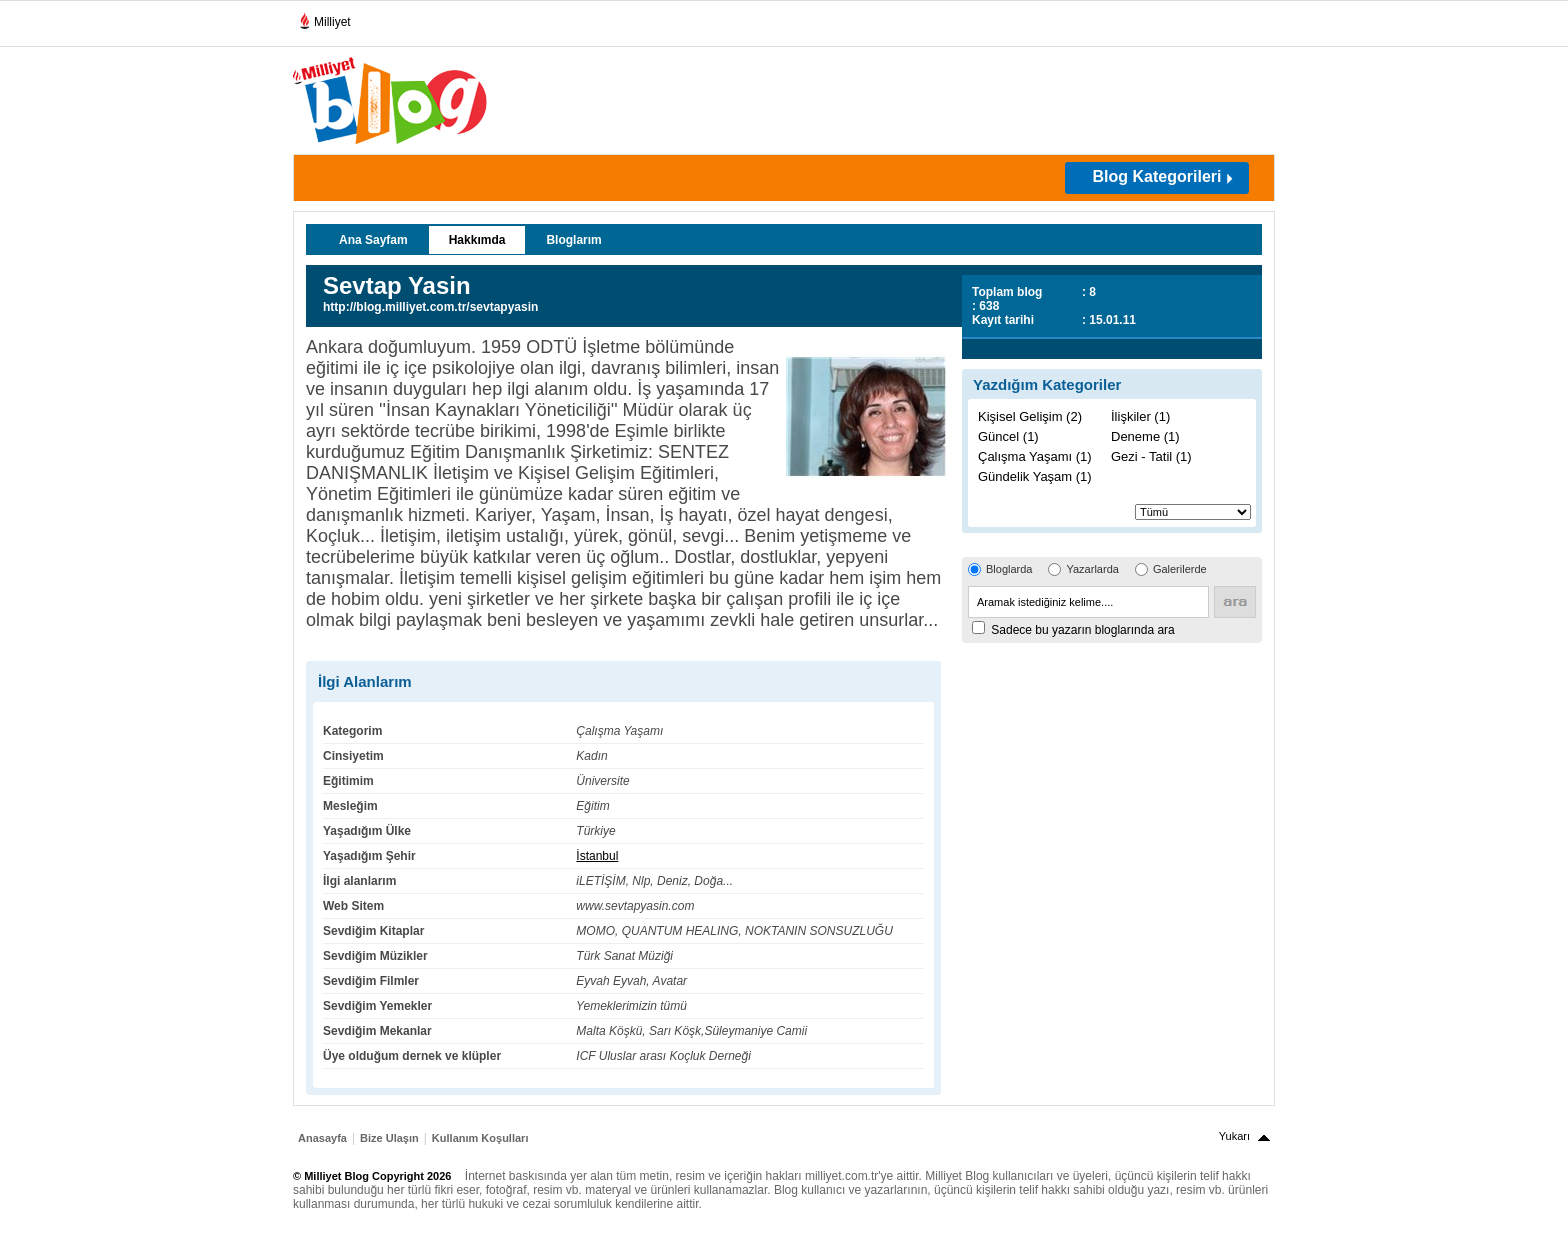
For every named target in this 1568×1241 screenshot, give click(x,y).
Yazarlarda (1092, 569)
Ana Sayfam (373, 240)
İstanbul (597, 856)
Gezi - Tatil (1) (1151, 456)
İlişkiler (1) (1140, 416)
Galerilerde (1180, 569)
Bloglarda (1009, 569)
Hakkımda (477, 240)
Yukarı (1234, 1136)
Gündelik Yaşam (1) (1035, 476)
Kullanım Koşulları (480, 1138)
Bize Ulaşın (389, 1138)
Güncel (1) (1008, 436)
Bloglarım (573, 240)
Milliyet (324, 18)
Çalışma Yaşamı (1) (1035, 456)
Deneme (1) (1145, 436)
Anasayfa (322, 1138)
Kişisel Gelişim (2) (1030, 416)
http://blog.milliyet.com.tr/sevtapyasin (430, 307)
